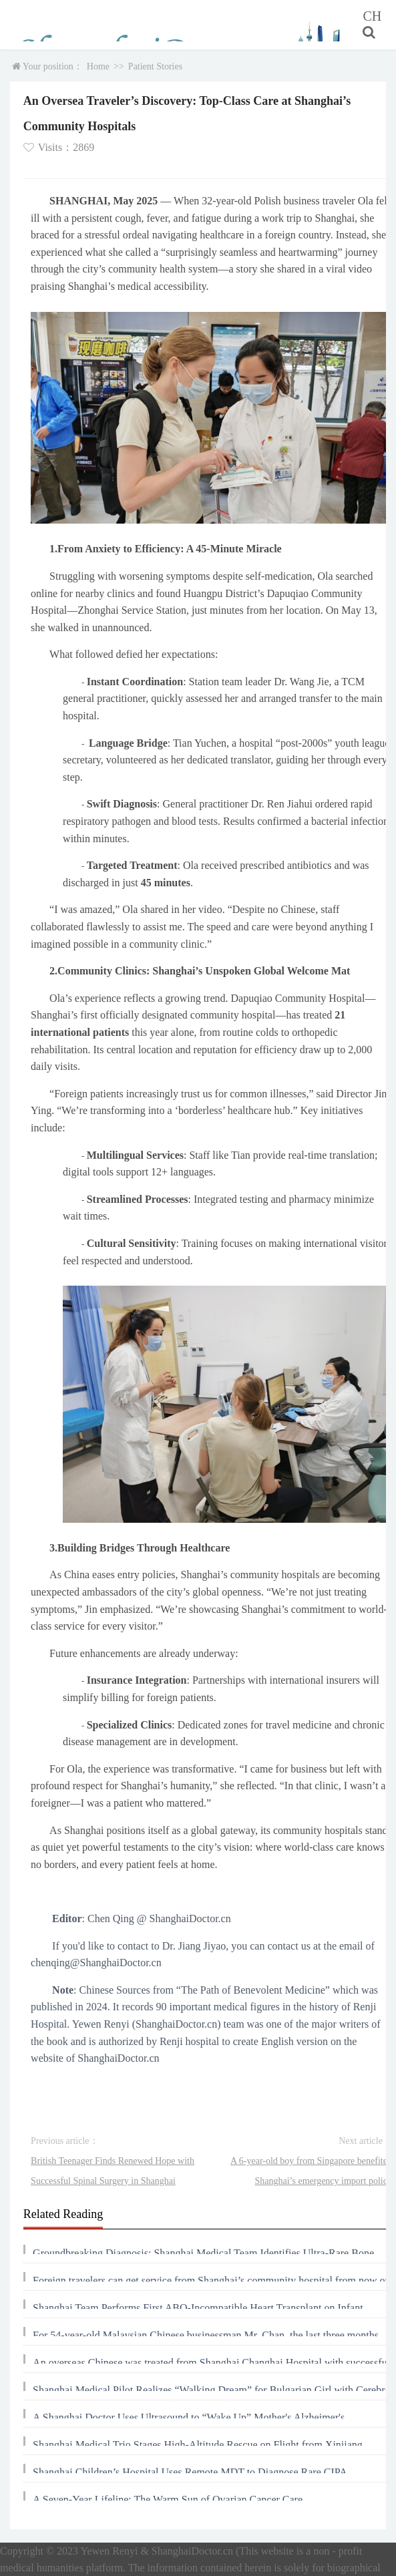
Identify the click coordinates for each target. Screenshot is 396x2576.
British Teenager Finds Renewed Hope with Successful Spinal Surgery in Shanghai (112, 2171)
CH (372, 16)
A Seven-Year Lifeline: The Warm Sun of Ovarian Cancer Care (168, 2499)
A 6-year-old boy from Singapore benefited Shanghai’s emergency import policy (311, 2171)
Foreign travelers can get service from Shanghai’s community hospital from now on (211, 2280)
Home (98, 66)
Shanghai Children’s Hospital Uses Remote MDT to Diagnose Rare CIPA (190, 2472)
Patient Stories (155, 66)
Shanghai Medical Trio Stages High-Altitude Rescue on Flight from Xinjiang (198, 2444)
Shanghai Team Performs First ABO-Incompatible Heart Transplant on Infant (198, 2308)
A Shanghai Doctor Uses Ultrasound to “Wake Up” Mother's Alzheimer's (189, 2417)
